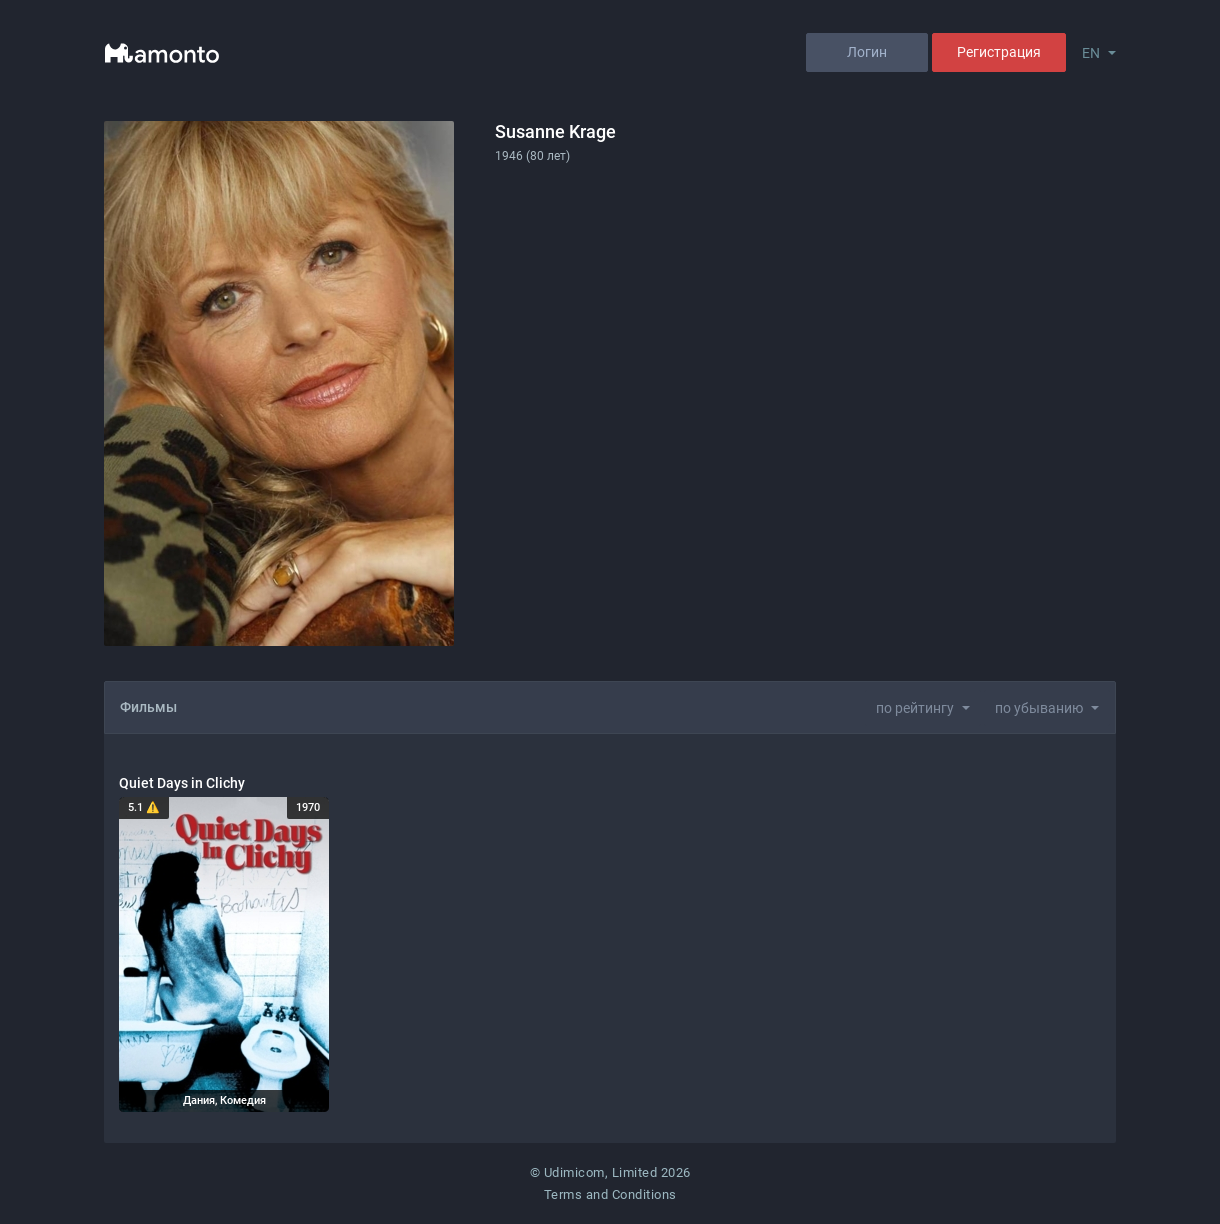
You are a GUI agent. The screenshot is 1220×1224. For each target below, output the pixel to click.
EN (1091, 53)
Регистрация (999, 52)
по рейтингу (915, 708)
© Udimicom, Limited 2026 (610, 1172)
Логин (867, 52)
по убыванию (1039, 708)
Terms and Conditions (610, 1194)
